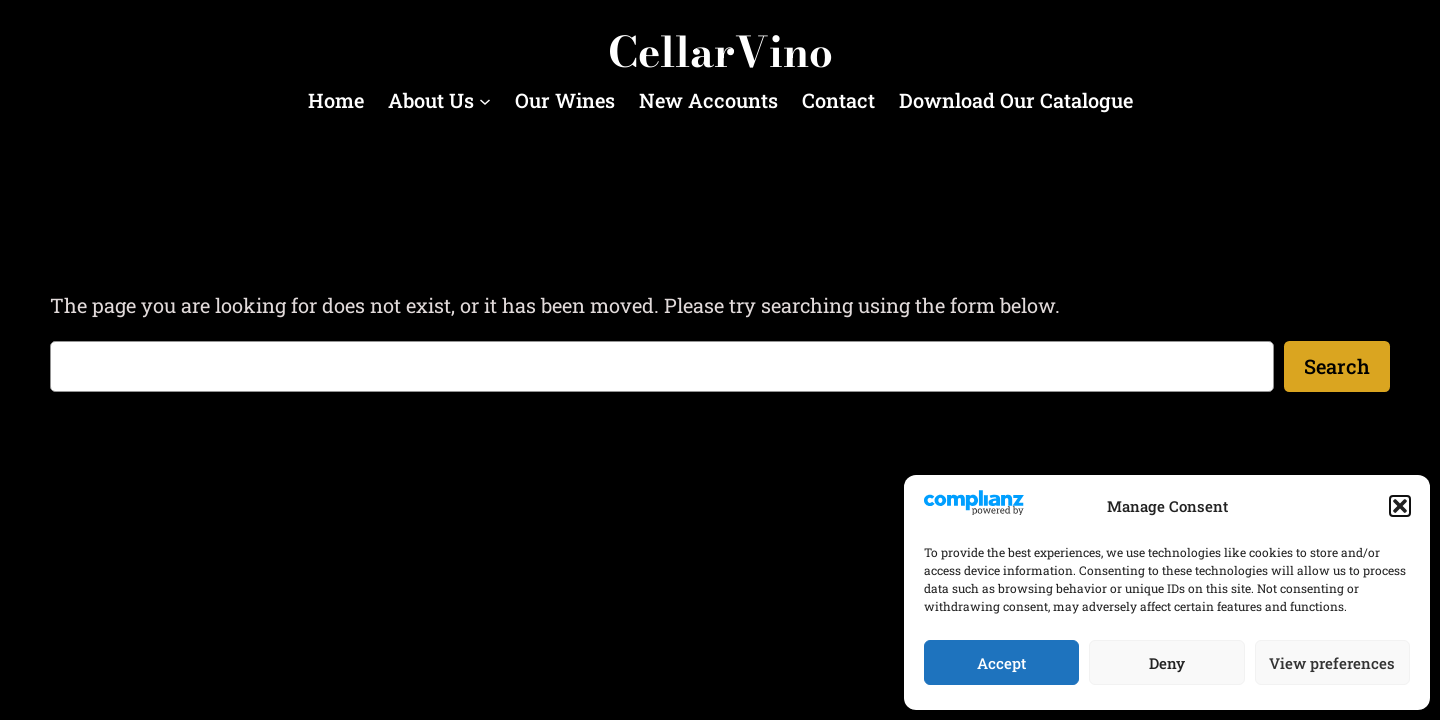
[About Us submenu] (485, 101)
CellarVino (720, 52)
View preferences (1332, 663)
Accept (1001, 663)
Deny (1167, 663)
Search (1337, 366)
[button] (1400, 506)
